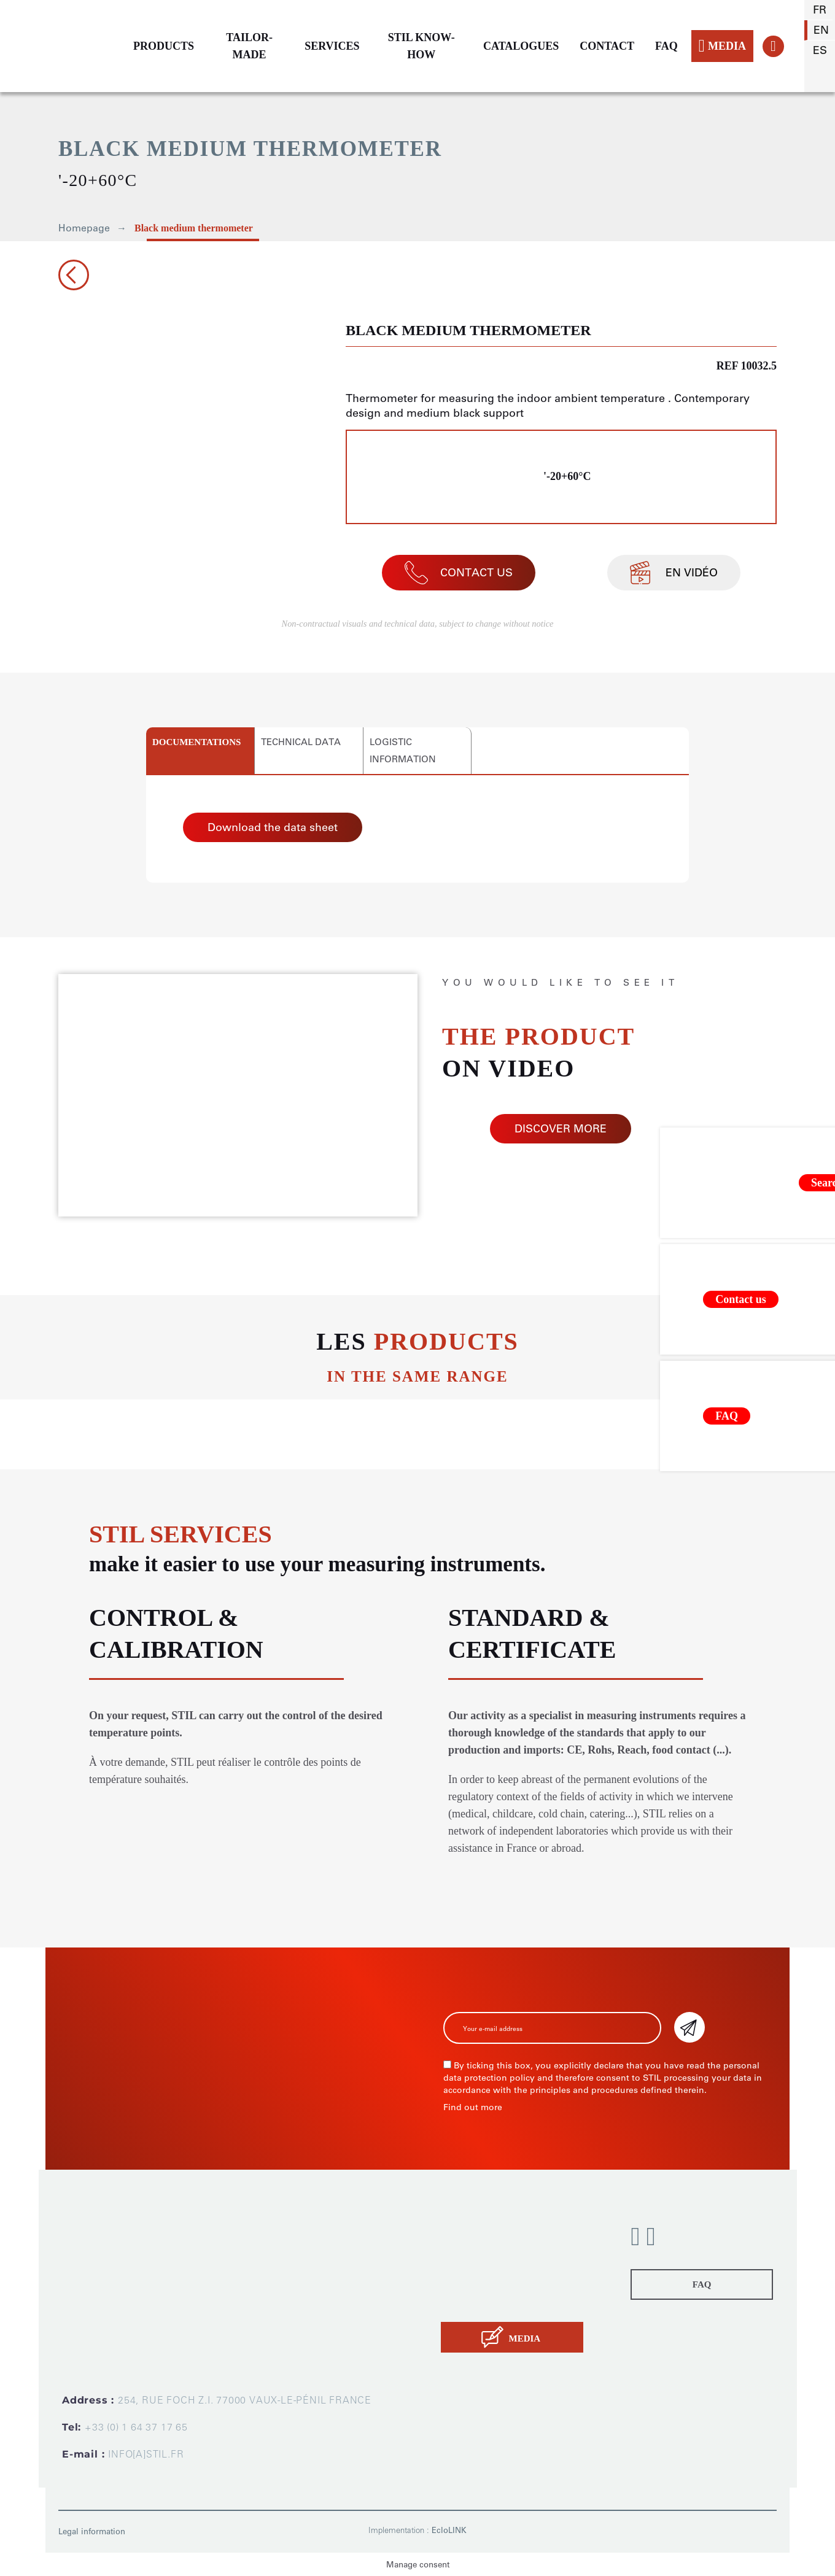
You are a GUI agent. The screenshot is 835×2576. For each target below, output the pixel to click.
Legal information (91, 2531)
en (821, 30)
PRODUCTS (163, 46)
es (820, 50)
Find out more (472, 2107)
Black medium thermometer (193, 228)
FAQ (666, 46)
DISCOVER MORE (561, 1128)
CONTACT (607, 46)
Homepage (84, 228)
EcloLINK (449, 2530)
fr (819, 10)
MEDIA (722, 46)
